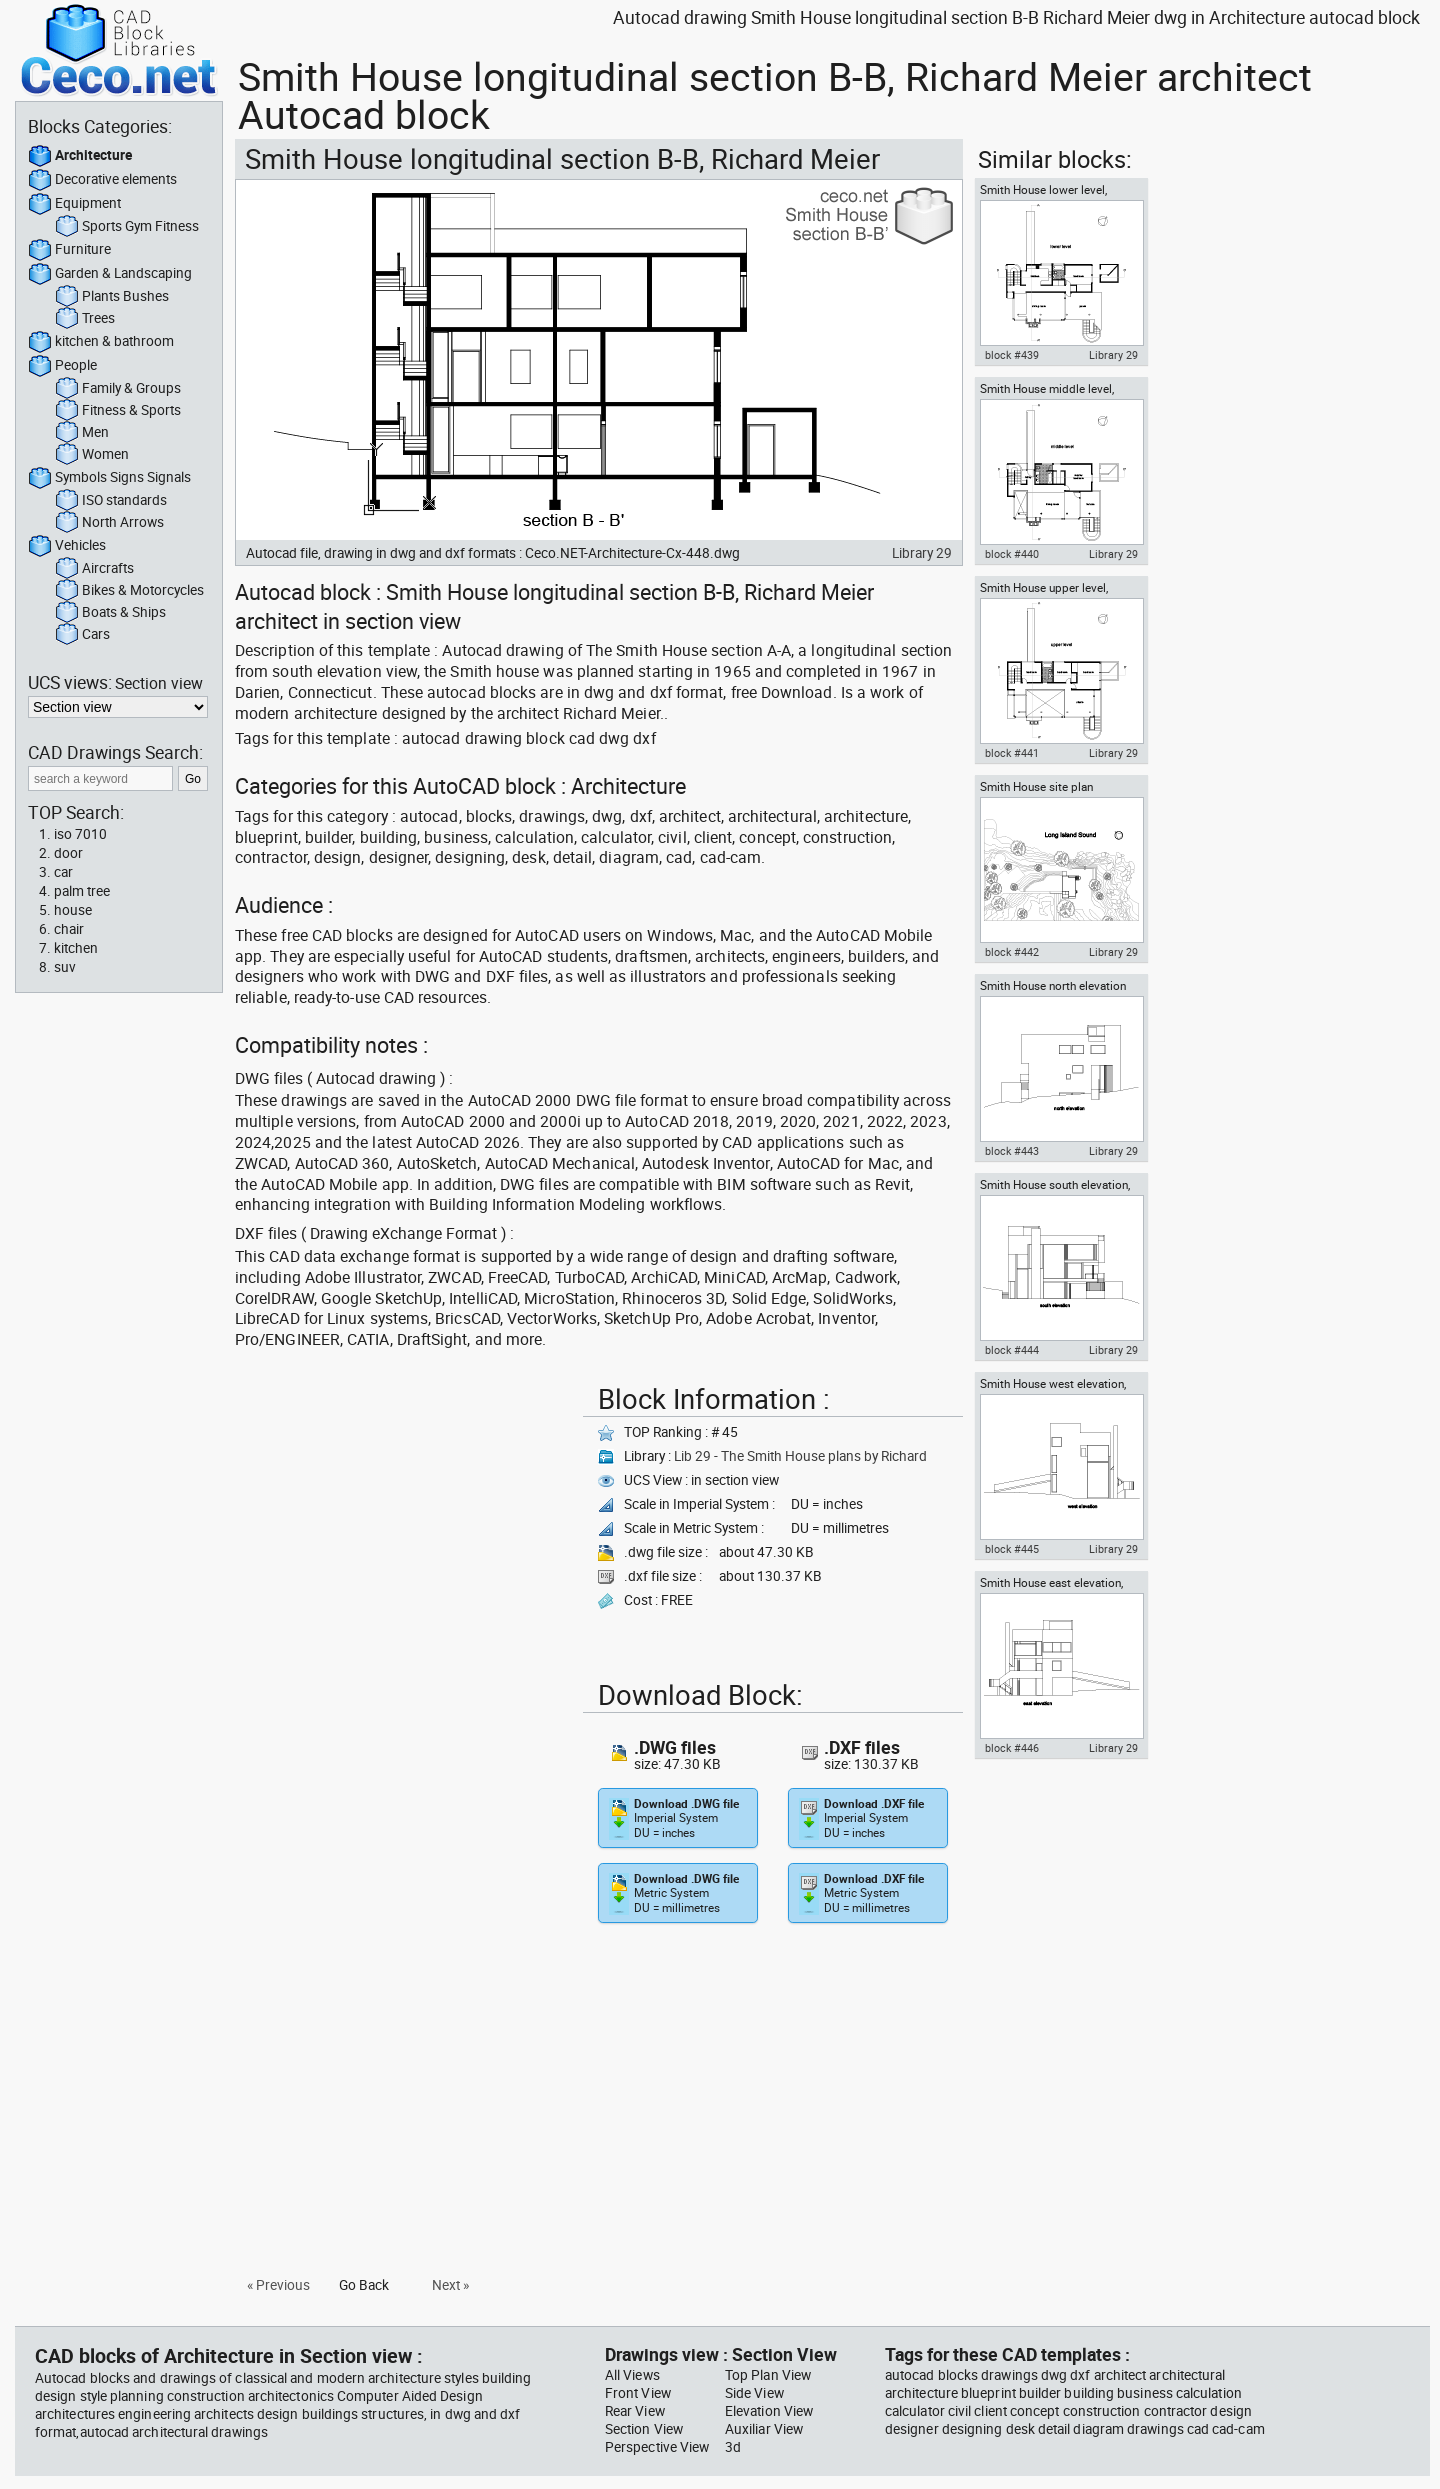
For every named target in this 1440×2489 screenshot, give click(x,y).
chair (69, 929)
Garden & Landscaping (110, 274)
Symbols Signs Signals (109, 478)
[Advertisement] (403, 1517)
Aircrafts (94, 569)
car (63, 872)
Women (92, 455)
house (73, 910)
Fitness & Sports (118, 411)
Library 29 (922, 553)
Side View (754, 2393)
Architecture (80, 156)
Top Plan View (768, 2375)
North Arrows (109, 523)
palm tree (82, 891)
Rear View (635, 2411)
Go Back (364, 2285)
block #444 (1012, 1350)
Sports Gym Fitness (127, 227)
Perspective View (657, 2447)
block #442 (1012, 952)
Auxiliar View (764, 2429)
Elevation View (769, 2411)
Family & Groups (118, 389)
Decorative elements (102, 180)
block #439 (1012, 355)
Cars (82, 635)
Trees (85, 319)
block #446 (1012, 1748)
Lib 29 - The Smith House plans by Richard (800, 1456)
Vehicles (67, 546)
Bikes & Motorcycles (129, 591)
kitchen (76, 948)
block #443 (1012, 1151)
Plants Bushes (112, 297)
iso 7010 (80, 834)
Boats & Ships (110, 613)
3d (733, 2447)
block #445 (1012, 1549)
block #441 (1012, 753)
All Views (632, 2375)
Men (82, 433)
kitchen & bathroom (101, 342)
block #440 (1012, 554)
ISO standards (111, 501)
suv (65, 967)
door (68, 853)
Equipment (74, 204)
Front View (638, 2393)
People (62, 366)
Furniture (69, 250)
